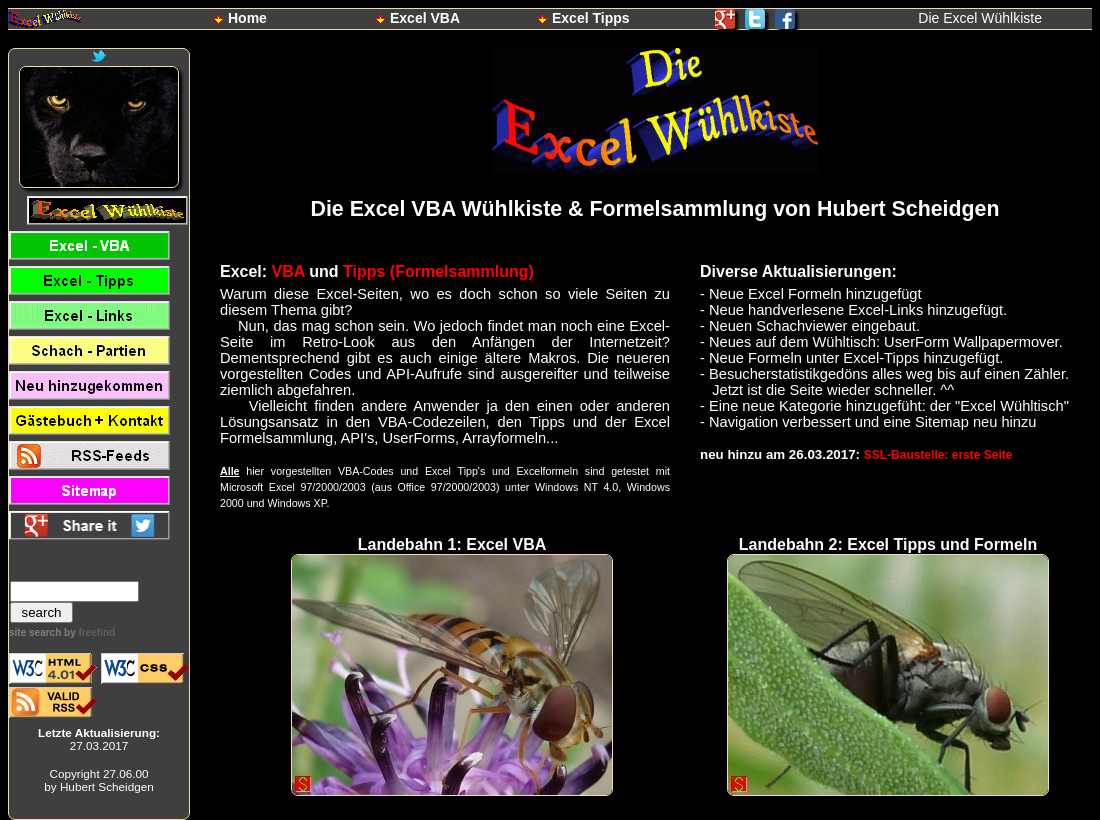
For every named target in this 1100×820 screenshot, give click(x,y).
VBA (288, 271)
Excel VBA (425, 18)
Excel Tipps (591, 18)
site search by (62, 632)
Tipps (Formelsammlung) (438, 271)
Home (247, 18)
